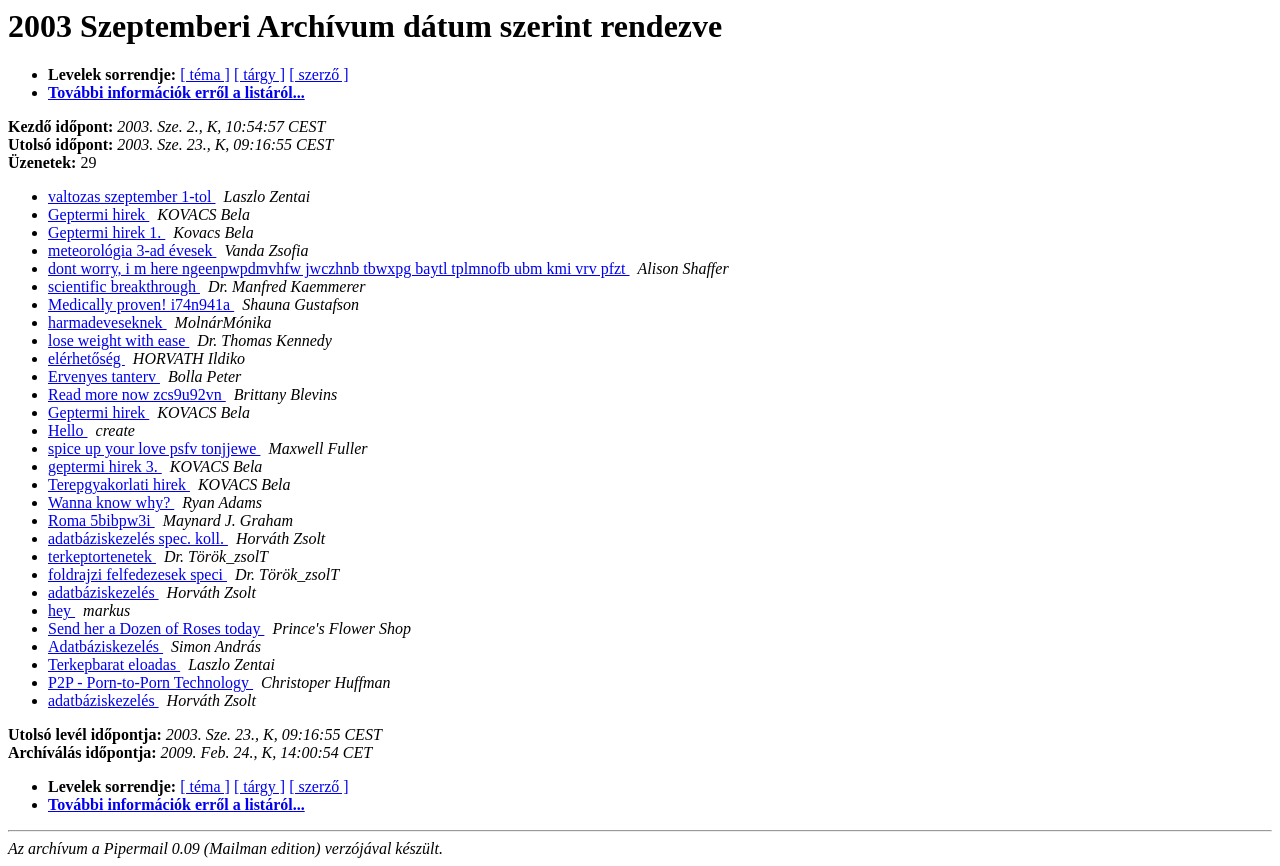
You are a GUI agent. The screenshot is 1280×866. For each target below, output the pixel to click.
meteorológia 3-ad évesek (132, 250)
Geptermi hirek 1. (106, 232)
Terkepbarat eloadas (114, 664)
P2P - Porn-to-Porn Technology (150, 682)
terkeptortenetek (102, 556)
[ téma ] (205, 74)
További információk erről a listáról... (176, 92)
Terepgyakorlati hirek (119, 484)
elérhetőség (86, 358)
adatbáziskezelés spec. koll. (138, 538)
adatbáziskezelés (103, 592)
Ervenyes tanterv (104, 376)
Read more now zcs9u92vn (137, 394)
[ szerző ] (319, 74)
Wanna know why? (111, 502)
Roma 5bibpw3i (101, 520)
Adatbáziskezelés (105, 646)
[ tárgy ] (259, 74)
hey (61, 610)
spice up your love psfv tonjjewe (154, 448)
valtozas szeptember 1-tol (132, 196)
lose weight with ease (118, 340)
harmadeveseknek (107, 322)
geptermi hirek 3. (105, 466)
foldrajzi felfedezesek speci (137, 574)
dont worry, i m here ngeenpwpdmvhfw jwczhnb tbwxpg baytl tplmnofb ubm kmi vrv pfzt (339, 268)
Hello (68, 430)
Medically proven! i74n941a (141, 304)
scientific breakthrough (124, 286)
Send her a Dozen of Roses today (156, 628)
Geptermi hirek (98, 214)
